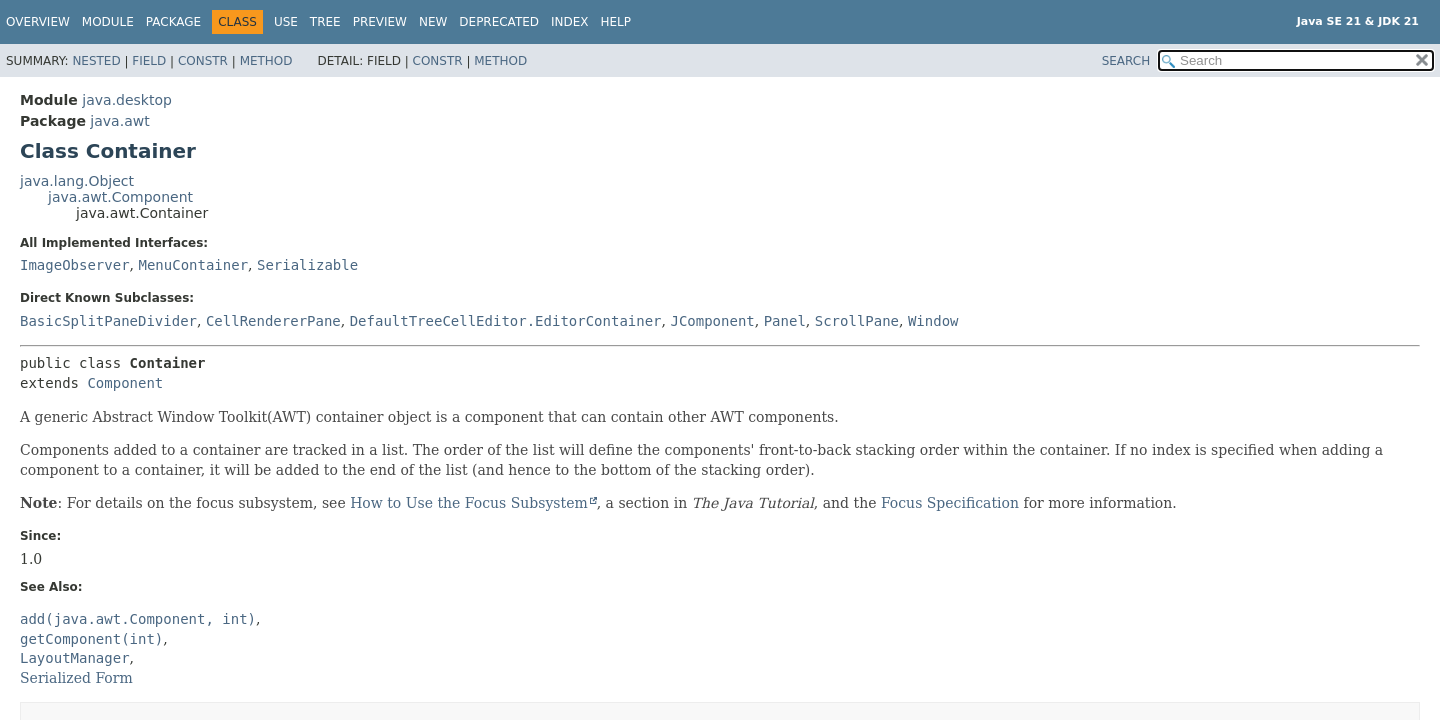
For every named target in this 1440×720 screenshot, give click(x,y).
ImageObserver (75, 265)
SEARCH (1126, 61)
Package (173, 22)
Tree (325, 22)
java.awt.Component (120, 197)
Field (149, 61)
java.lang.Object (77, 181)
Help (616, 22)
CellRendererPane (273, 321)
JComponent (712, 321)
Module (108, 22)
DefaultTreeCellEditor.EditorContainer (506, 321)
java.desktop (127, 100)
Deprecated (499, 22)
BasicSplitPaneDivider (108, 321)
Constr (203, 61)
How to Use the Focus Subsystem (469, 503)
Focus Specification (950, 503)
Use (286, 22)
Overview (38, 22)
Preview (380, 22)
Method (266, 61)
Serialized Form (76, 678)
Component (125, 383)
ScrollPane (857, 321)
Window (933, 321)
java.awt (119, 121)
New (433, 22)
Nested (96, 61)
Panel (785, 321)
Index (570, 22)
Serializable (307, 265)
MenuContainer (193, 265)
